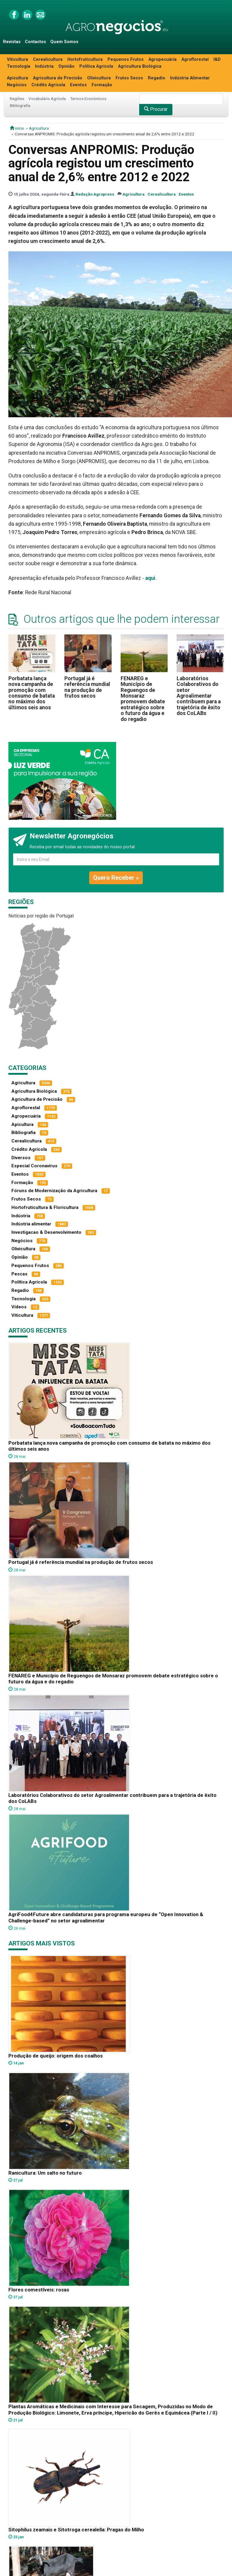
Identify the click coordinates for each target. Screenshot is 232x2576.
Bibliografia (20, 105)
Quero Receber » (116, 877)
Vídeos (19, 1307)
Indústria (44, 66)
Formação (102, 84)
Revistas (12, 41)
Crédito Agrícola (48, 84)
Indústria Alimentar (190, 78)
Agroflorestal (195, 59)
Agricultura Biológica (139, 66)
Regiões (17, 98)
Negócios (17, 84)
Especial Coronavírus (34, 1165)
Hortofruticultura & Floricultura (44, 1207)
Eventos (78, 84)
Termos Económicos (88, 98)
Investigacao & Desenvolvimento (46, 1232)
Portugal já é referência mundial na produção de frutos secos (87, 687)
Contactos (35, 41)
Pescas (19, 1274)
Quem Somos (64, 41)
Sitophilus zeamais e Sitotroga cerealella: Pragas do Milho (76, 2530)
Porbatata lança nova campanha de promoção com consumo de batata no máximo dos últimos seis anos (31, 692)
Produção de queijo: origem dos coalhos (55, 2056)
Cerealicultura (48, 59)
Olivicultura (99, 78)
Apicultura (17, 78)
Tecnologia (18, 66)
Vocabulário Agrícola (47, 98)
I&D (217, 59)
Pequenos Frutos (125, 59)
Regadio (156, 78)
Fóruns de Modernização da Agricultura (54, 1190)
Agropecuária (162, 59)
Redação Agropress (94, 194)
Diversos (21, 1157)
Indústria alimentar (31, 1224)
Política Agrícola (96, 66)
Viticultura (17, 59)
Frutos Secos (129, 78)
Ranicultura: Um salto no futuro (45, 2173)
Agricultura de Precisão (57, 78)
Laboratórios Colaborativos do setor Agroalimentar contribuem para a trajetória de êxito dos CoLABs (199, 695)
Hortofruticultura (85, 59)
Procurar (156, 109)
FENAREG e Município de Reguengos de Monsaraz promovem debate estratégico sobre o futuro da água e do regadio (143, 698)
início (17, 128)
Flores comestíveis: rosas (38, 2290)
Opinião (66, 66)
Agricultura (39, 128)
